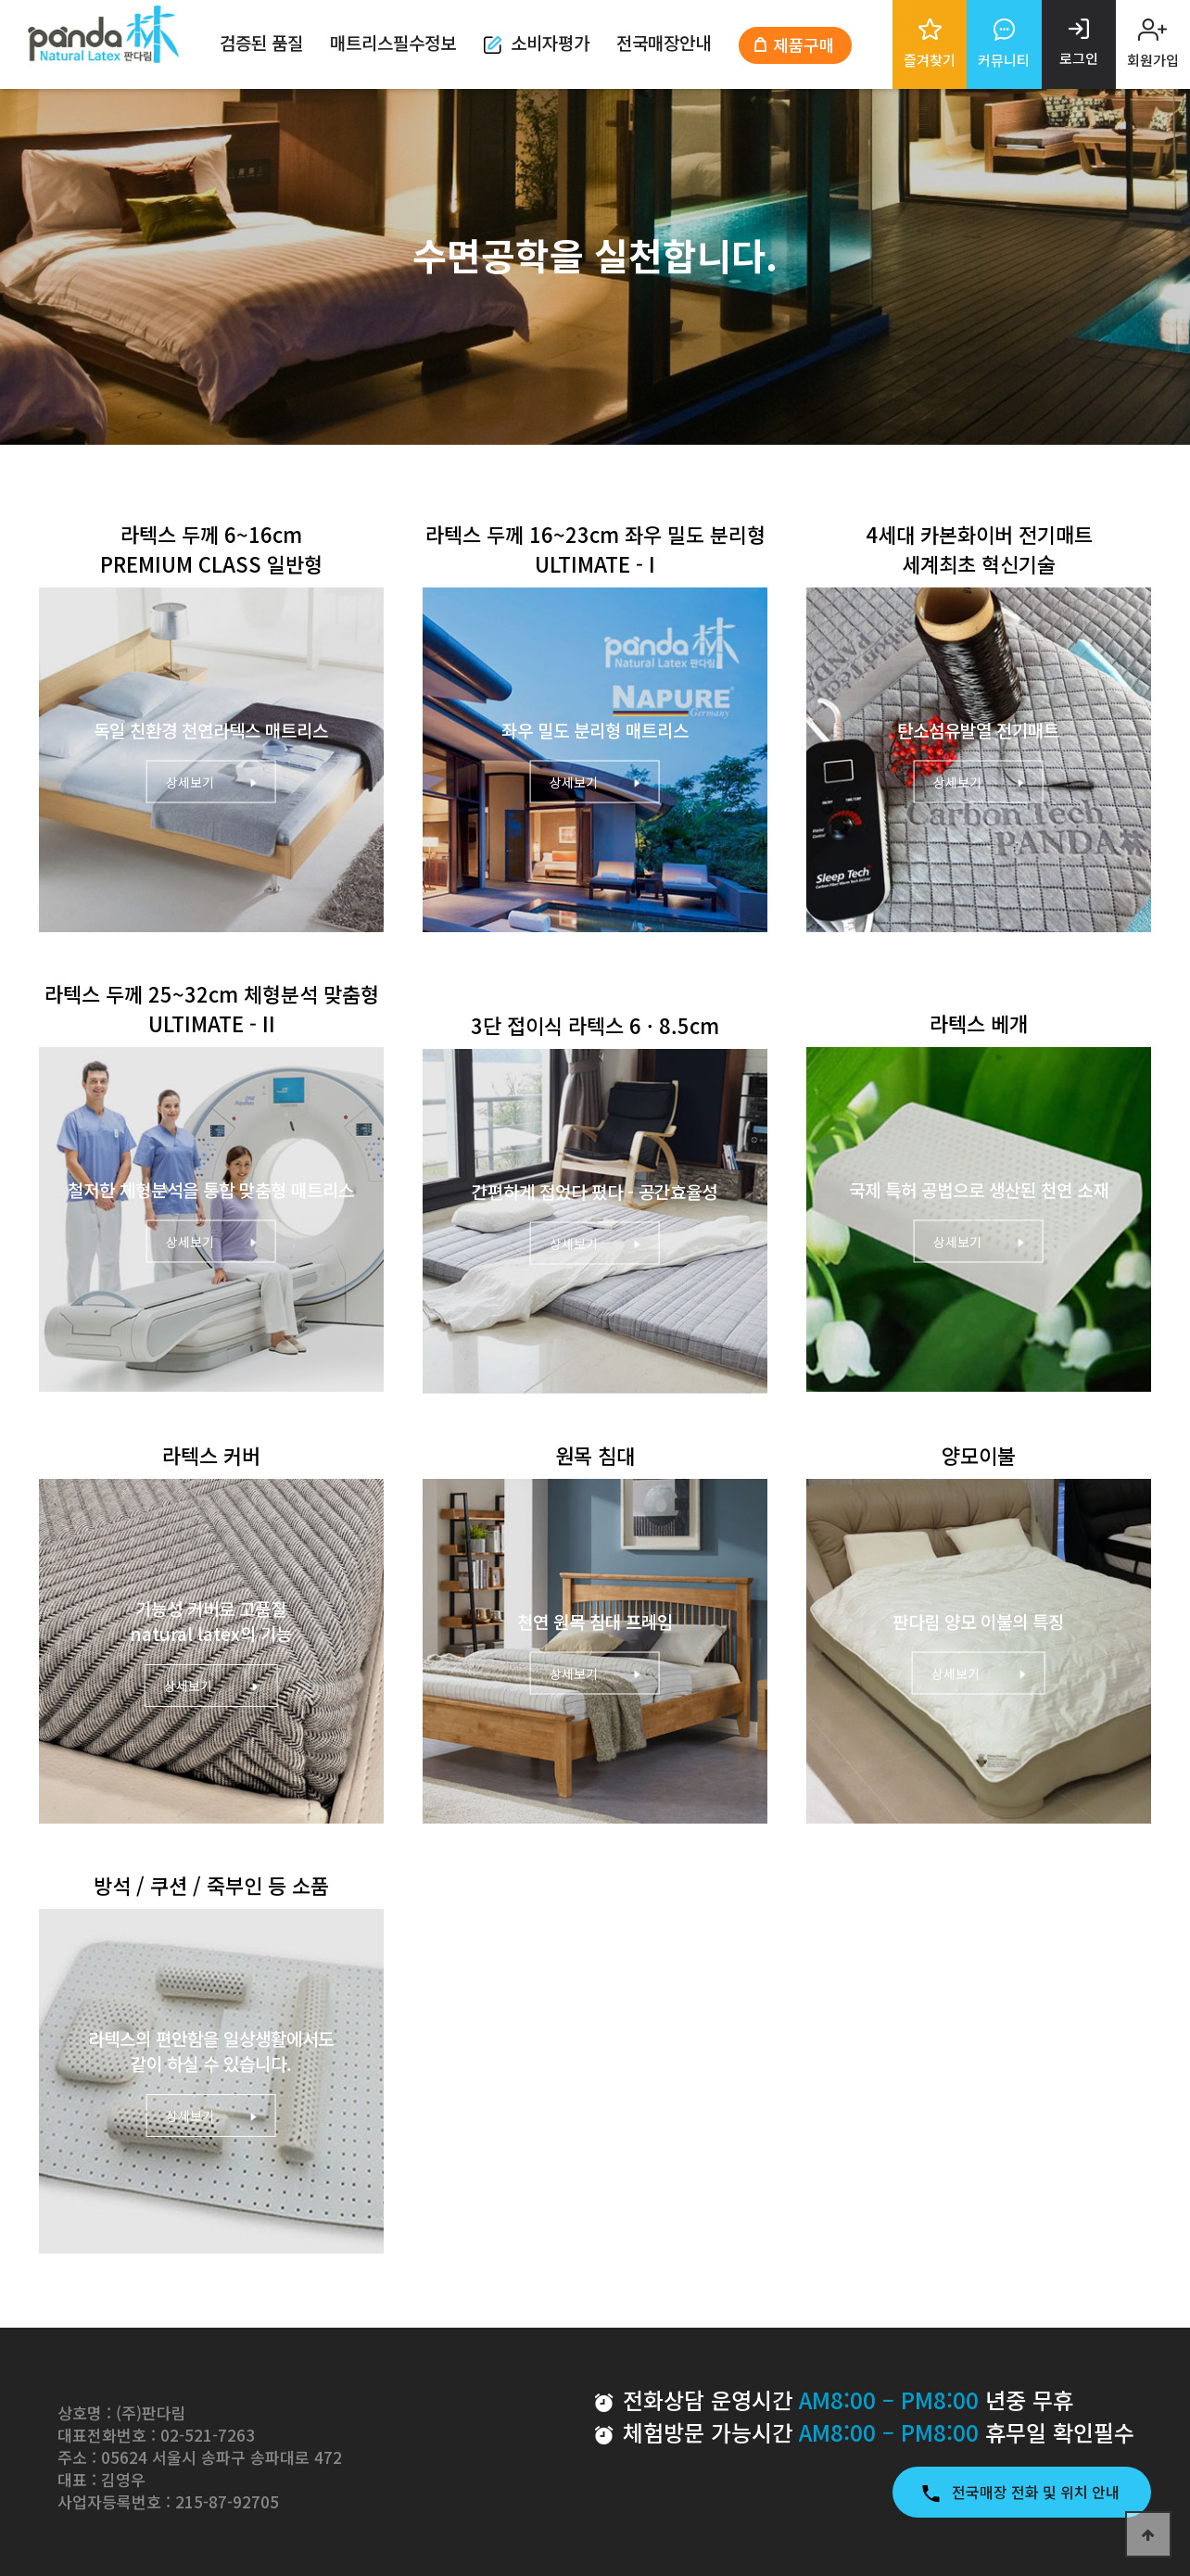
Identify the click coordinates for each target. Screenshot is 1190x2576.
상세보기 (211, 782)
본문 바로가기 (0, 0)
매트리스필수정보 (393, 42)
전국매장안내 (663, 42)
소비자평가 (536, 42)
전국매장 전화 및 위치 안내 (1021, 2492)
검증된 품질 (261, 42)
